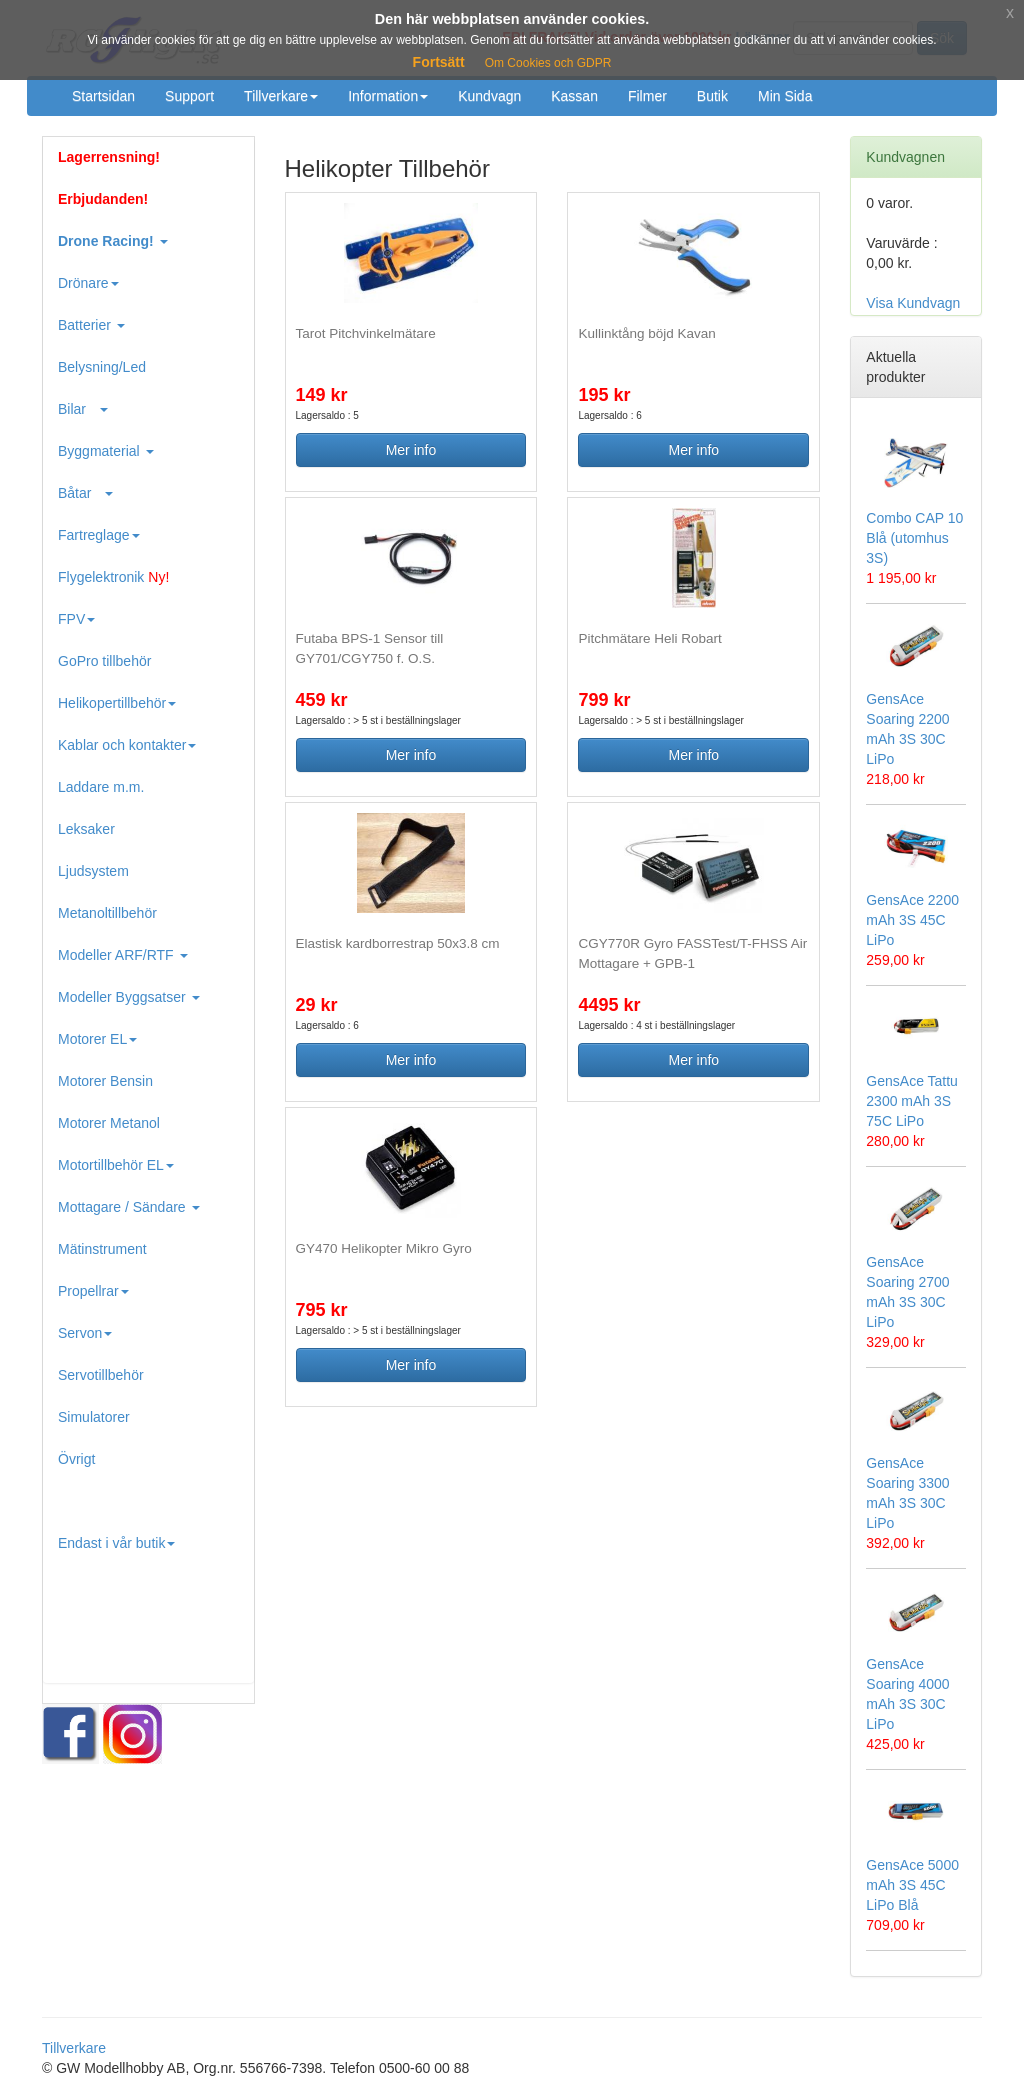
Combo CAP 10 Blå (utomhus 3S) (914, 538)
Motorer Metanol (109, 1123)
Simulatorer (94, 1417)
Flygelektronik (113, 577)
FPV (76, 619)
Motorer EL (97, 1039)
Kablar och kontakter (127, 745)
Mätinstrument (102, 1249)
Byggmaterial (106, 451)
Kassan (574, 96)
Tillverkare (281, 96)
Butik (712, 96)
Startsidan (103, 96)
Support (189, 96)
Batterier (91, 325)
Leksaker (86, 829)
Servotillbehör (101, 1375)
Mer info (411, 450)
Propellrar (93, 1291)
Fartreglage (99, 535)
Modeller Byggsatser (129, 997)
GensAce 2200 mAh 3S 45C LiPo (912, 920)
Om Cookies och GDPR (548, 63)
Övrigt (76, 1459)
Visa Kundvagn (913, 303)
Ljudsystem (93, 871)
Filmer (647, 96)
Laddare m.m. (101, 787)
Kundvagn (489, 96)
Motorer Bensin (105, 1081)
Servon (85, 1333)
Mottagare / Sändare (129, 1207)
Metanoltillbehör (107, 913)
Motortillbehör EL (116, 1165)
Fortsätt (439, 62)
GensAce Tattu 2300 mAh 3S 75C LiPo (912, 1101)
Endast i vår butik (116, 1543)
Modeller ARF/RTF (123, 955)
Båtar (85, 493)
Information (388, 96)
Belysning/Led (102, 367)
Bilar (83, 409)
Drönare (88, 283)
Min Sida (785, 96)
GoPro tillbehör (104, 661)
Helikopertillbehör (117, 703)
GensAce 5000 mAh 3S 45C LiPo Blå (912, 1885)
